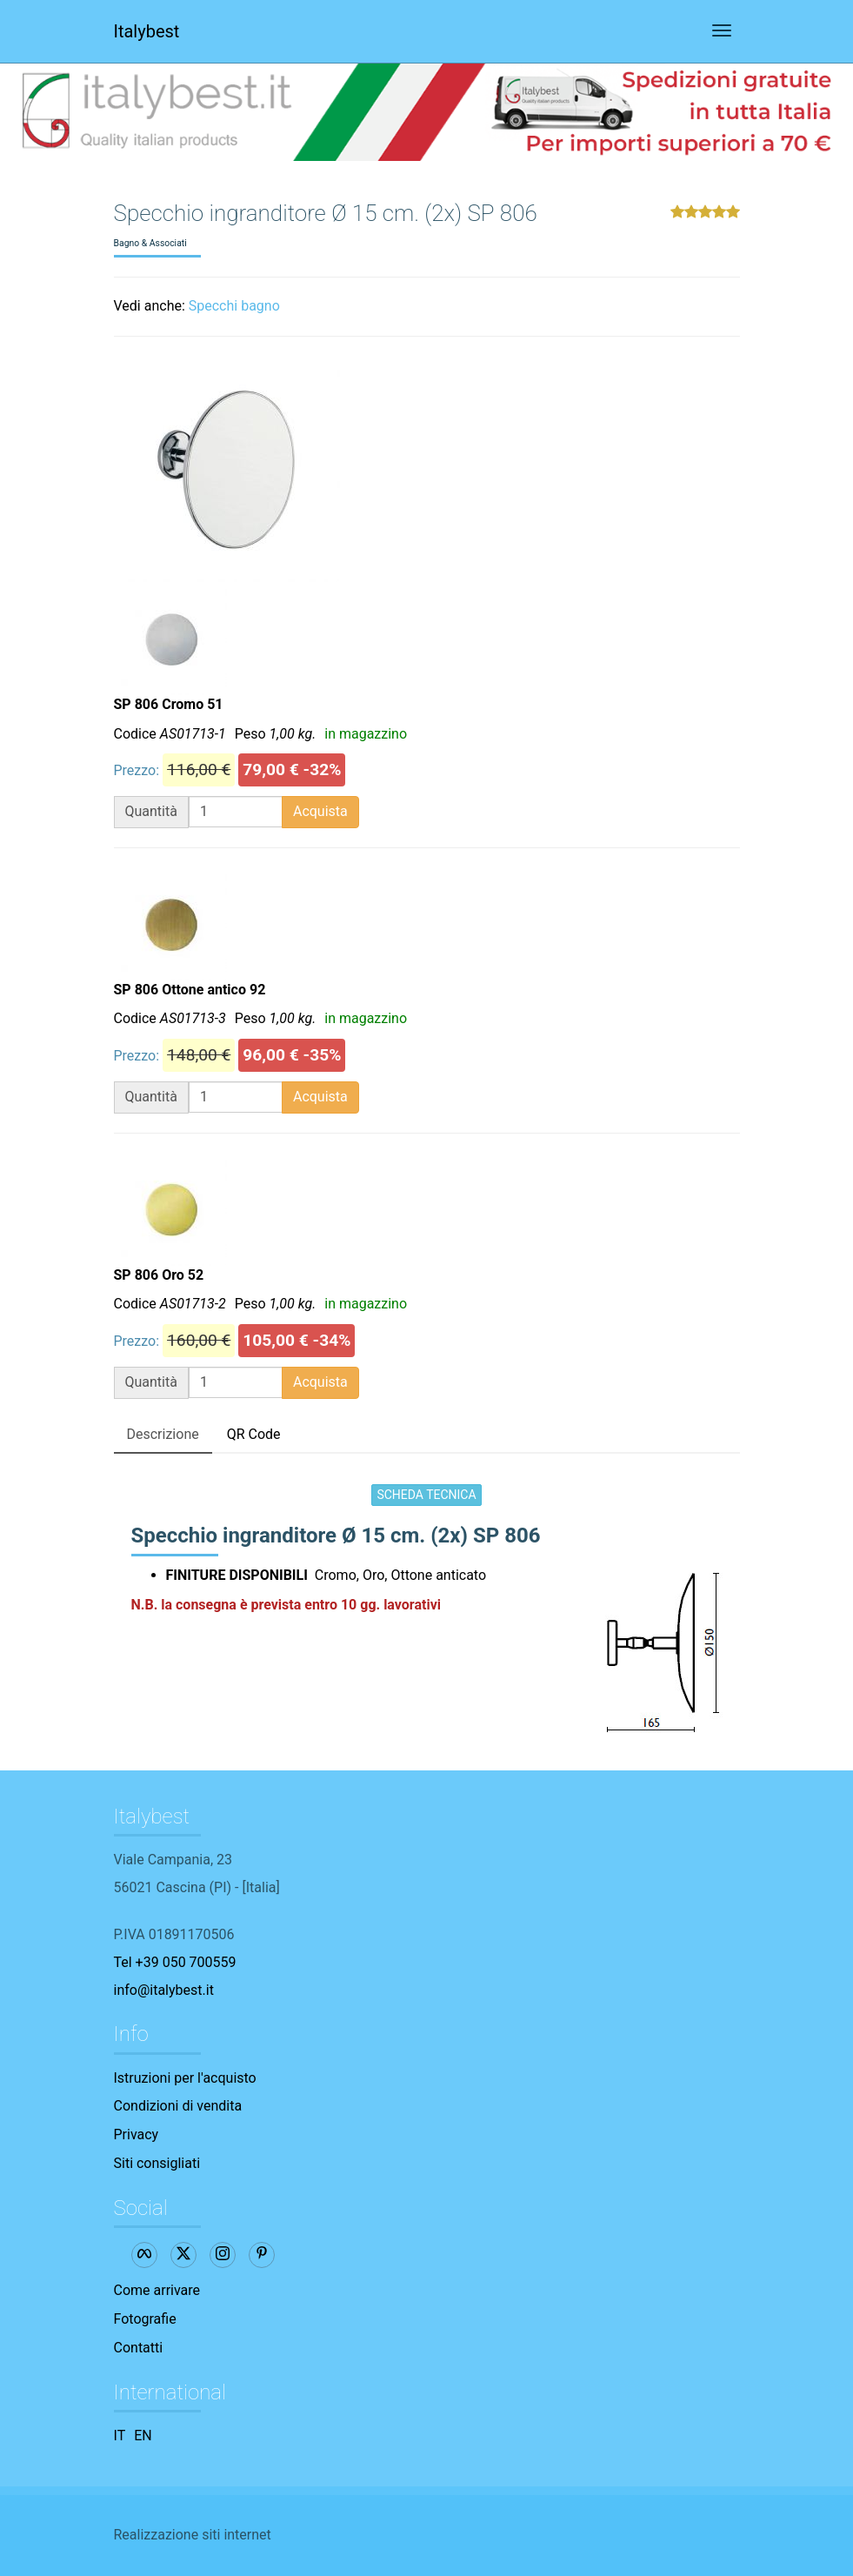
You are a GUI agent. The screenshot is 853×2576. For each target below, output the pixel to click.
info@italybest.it (164, 1990)
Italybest (147, 31)
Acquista (320, 811)
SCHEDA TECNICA (426, 1495)
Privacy (136, 2134)
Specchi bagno (234, 306)
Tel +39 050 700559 (175, 1962)
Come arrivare (157, 2290)
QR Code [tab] (254, 1434)
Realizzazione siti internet (192, 2534)
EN (143, 2435)
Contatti (138, 2347)
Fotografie (145, 2319)
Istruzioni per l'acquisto (185, 2078)
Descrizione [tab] (163, 1434)
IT (120, 2435)
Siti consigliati (157, 2163)
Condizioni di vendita (178, 2106)
